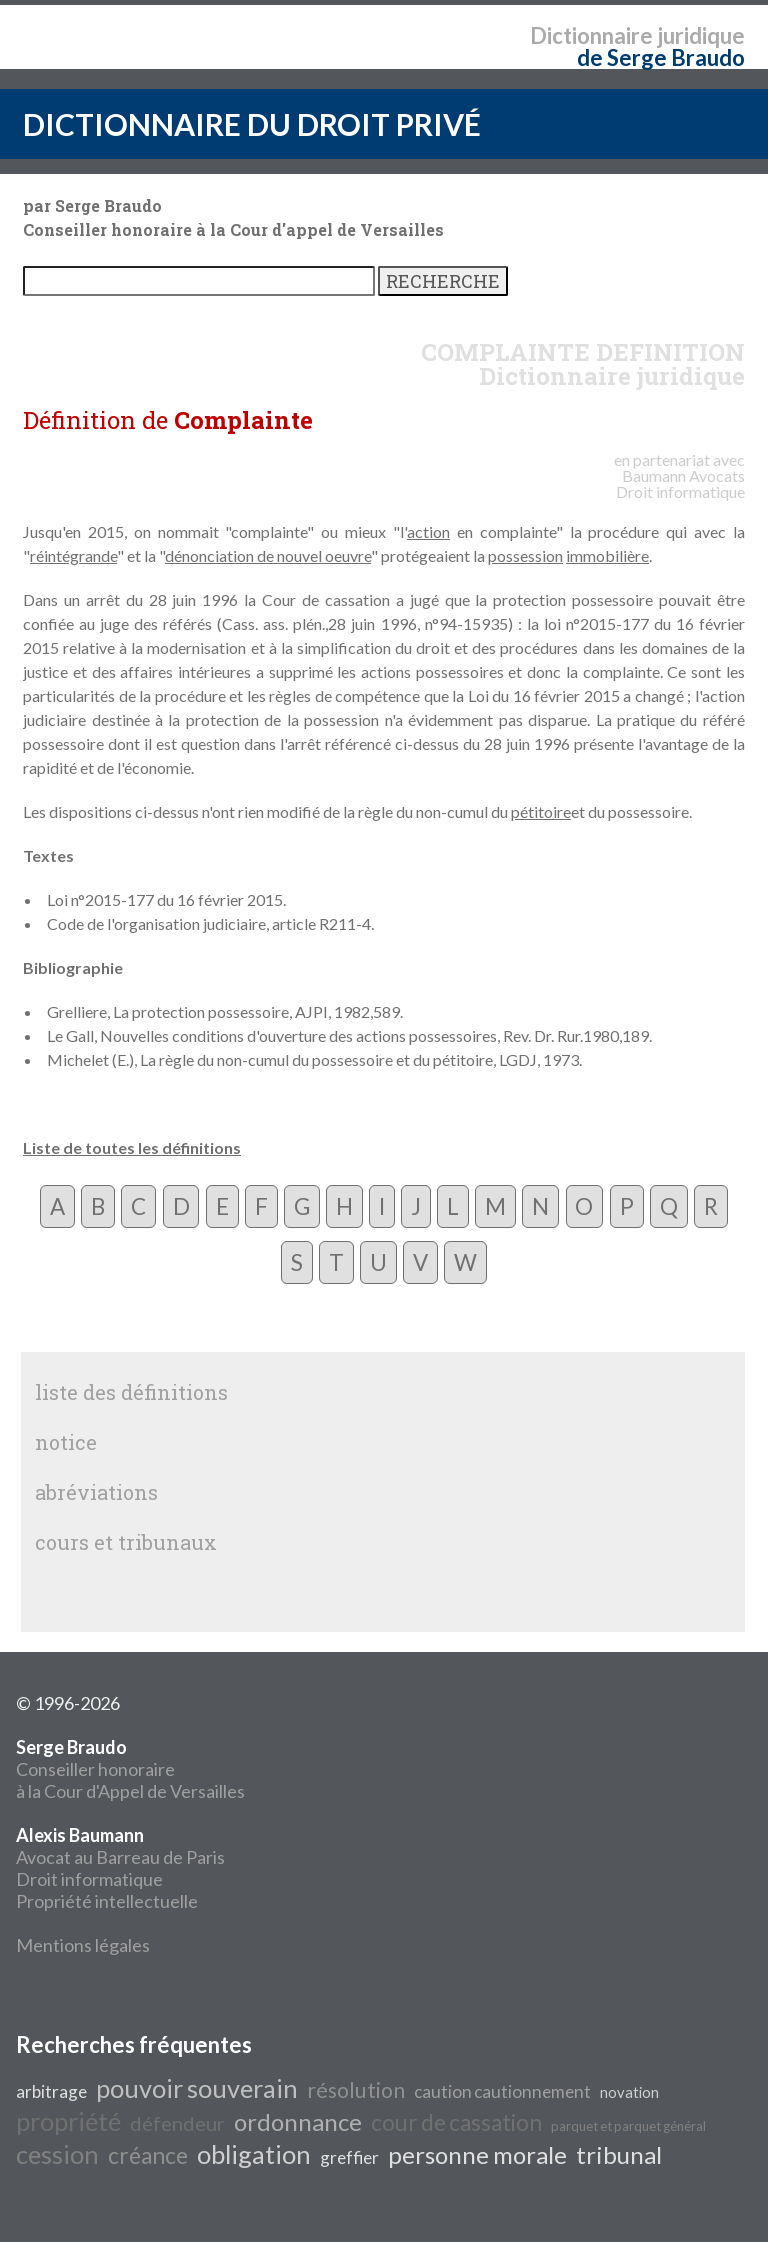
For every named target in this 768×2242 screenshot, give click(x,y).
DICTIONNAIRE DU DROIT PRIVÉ (252, 124)
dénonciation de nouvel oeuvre (268, 555)
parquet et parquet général (628, 2126)
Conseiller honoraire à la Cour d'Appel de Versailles (130, 1769)
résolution (356, 2090)
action (428, 531)
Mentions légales (83, 1945)
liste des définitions (131, 1392)
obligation (254, 2154)
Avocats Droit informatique (680, 483)
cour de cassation (456, 2122)
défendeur (177, 2123)
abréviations (96, 1492)
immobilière (607, 555)
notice (66, 1442)
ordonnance (298, 2121)
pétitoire (541, 811)
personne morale (477, 2154)
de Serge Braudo (661, 57)
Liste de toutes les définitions (132, 1147)
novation (629, 2092)
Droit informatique (89, 1879)
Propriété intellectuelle (107, 1901)
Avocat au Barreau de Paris (120, 1857)
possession (525, 555)
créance (148, 2155)
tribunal (619, 2154)
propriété (68, 2121)
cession (57, 2154)
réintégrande (73, 555)
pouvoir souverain (197, 2088)
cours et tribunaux (126, 1542)
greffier (349, 2157)
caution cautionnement (502, 2091)
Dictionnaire (591, 35)
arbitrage (51, 2091)
